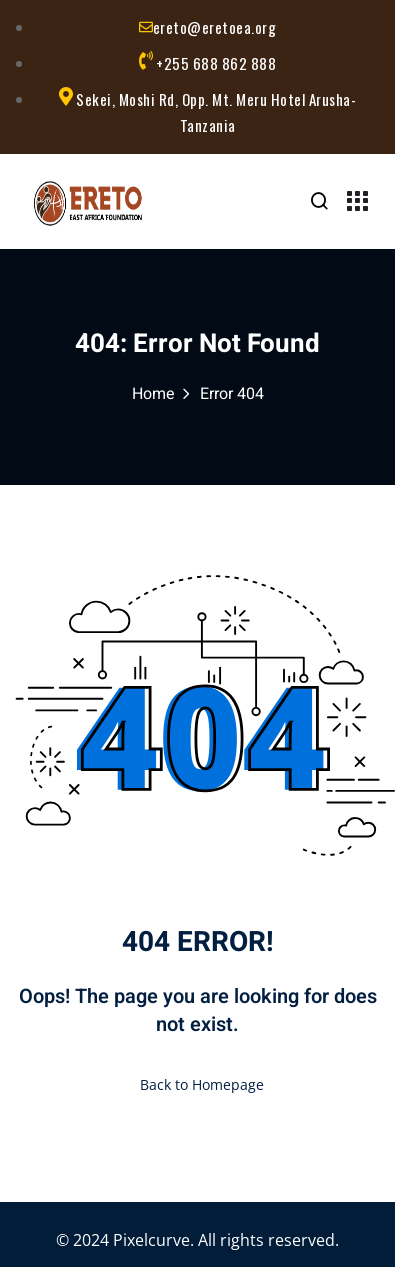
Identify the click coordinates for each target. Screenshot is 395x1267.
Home (153, 394)
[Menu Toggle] (357, 203)
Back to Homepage (198, 1084)
